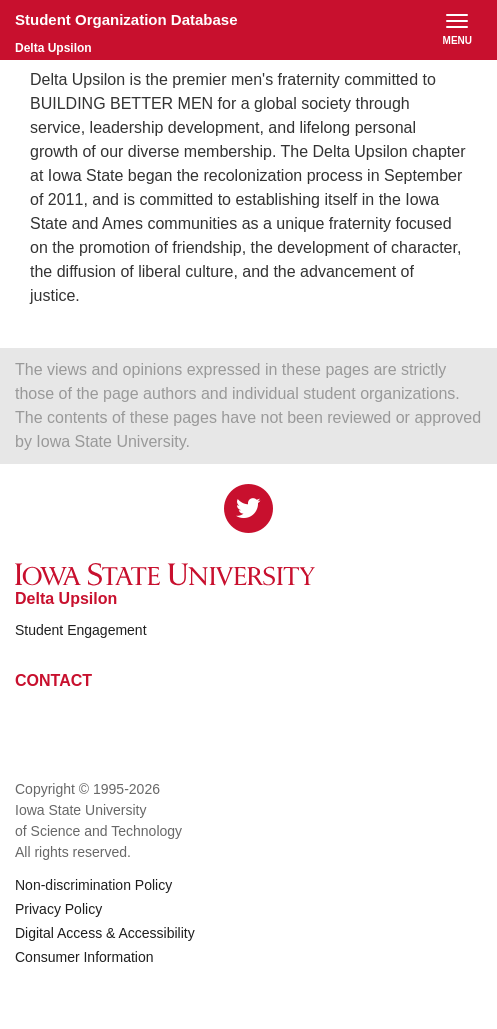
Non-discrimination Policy (93, 885)
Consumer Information (84, 957)
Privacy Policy (58, 909)
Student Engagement (81, 630)
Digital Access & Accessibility (105, 933)
